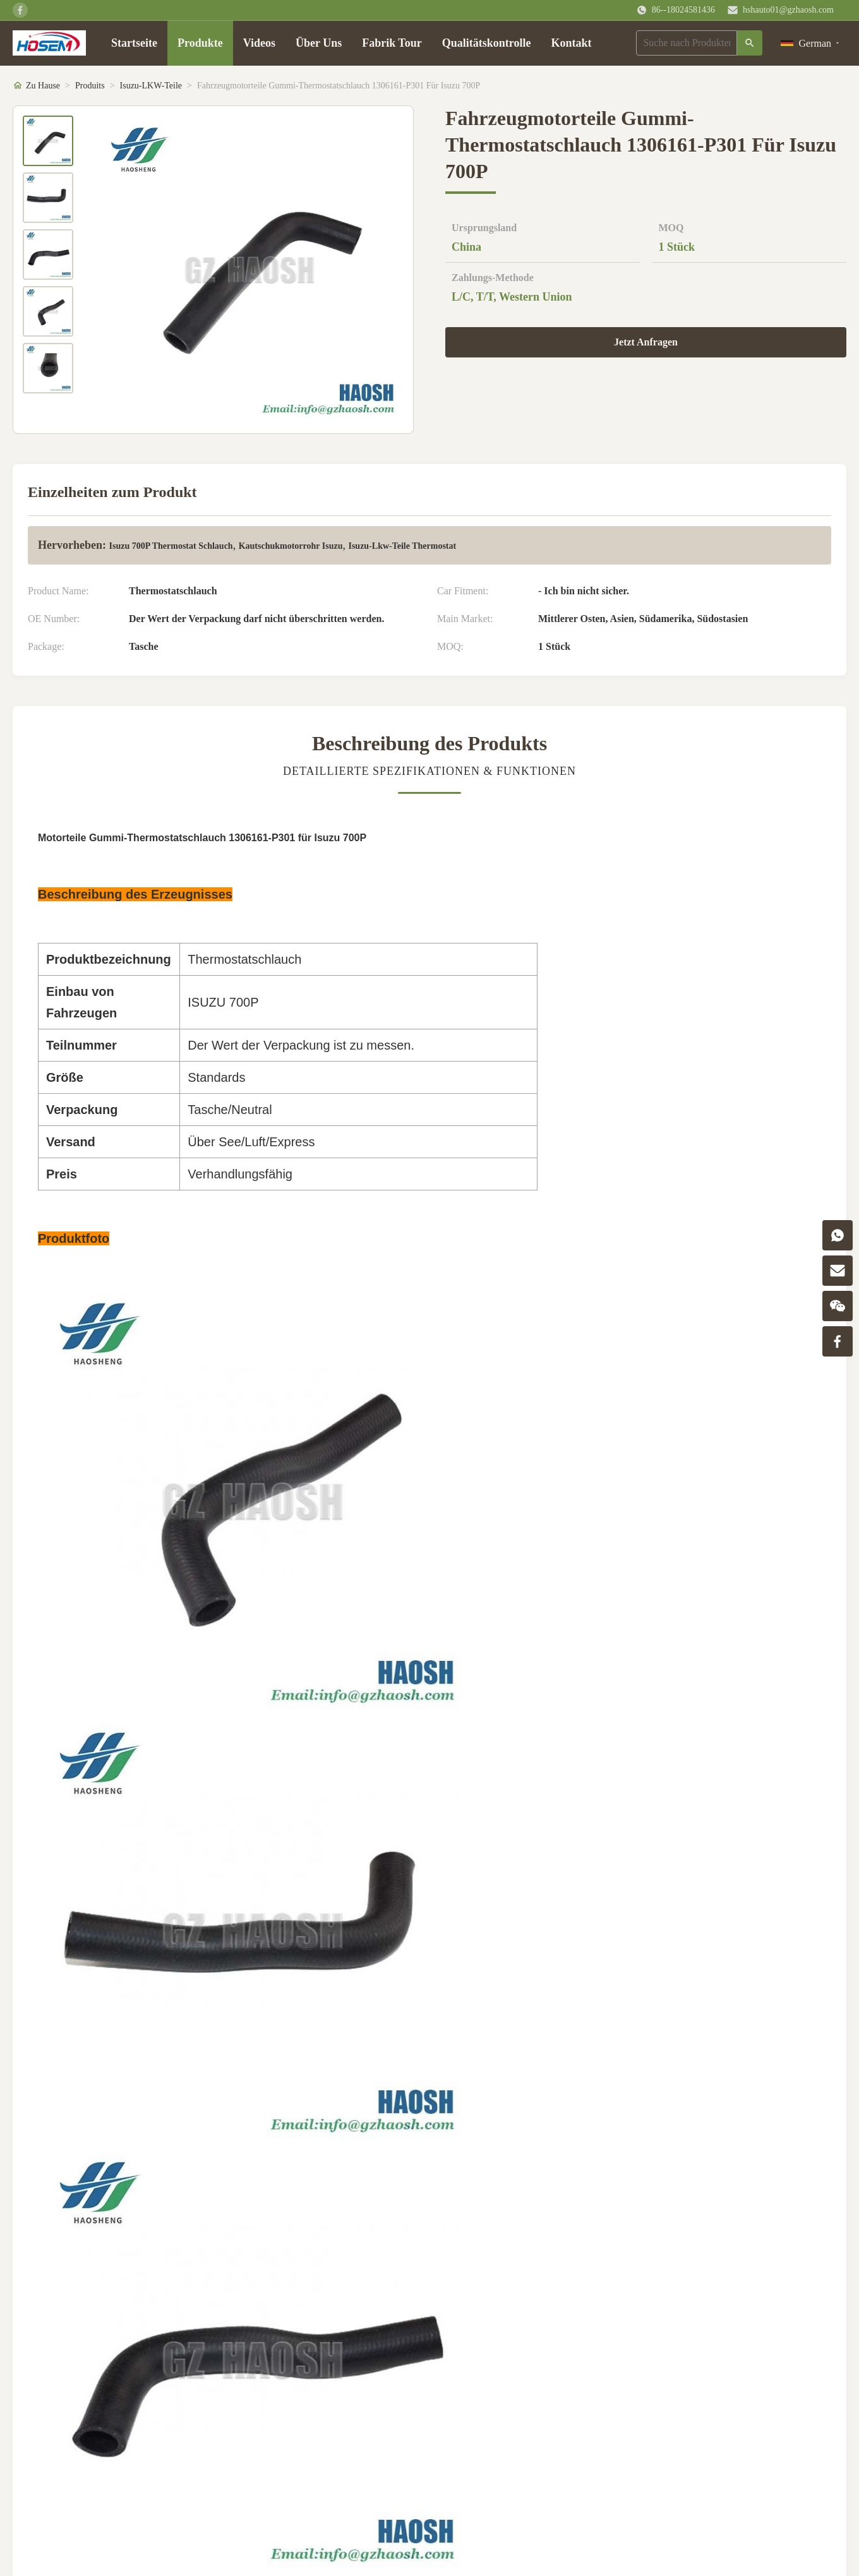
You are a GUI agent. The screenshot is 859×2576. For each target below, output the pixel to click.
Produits (90, 85)
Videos (259, 43)
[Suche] (749, 43)
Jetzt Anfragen (646, 342)
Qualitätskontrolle (486, 43)
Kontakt (571, 43)
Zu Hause (43, 85)
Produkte (200, 43)
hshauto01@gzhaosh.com (788, 10)
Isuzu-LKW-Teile (151, 85)
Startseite (134, 43)
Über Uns (319, 43)
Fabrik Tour (392, 43)
